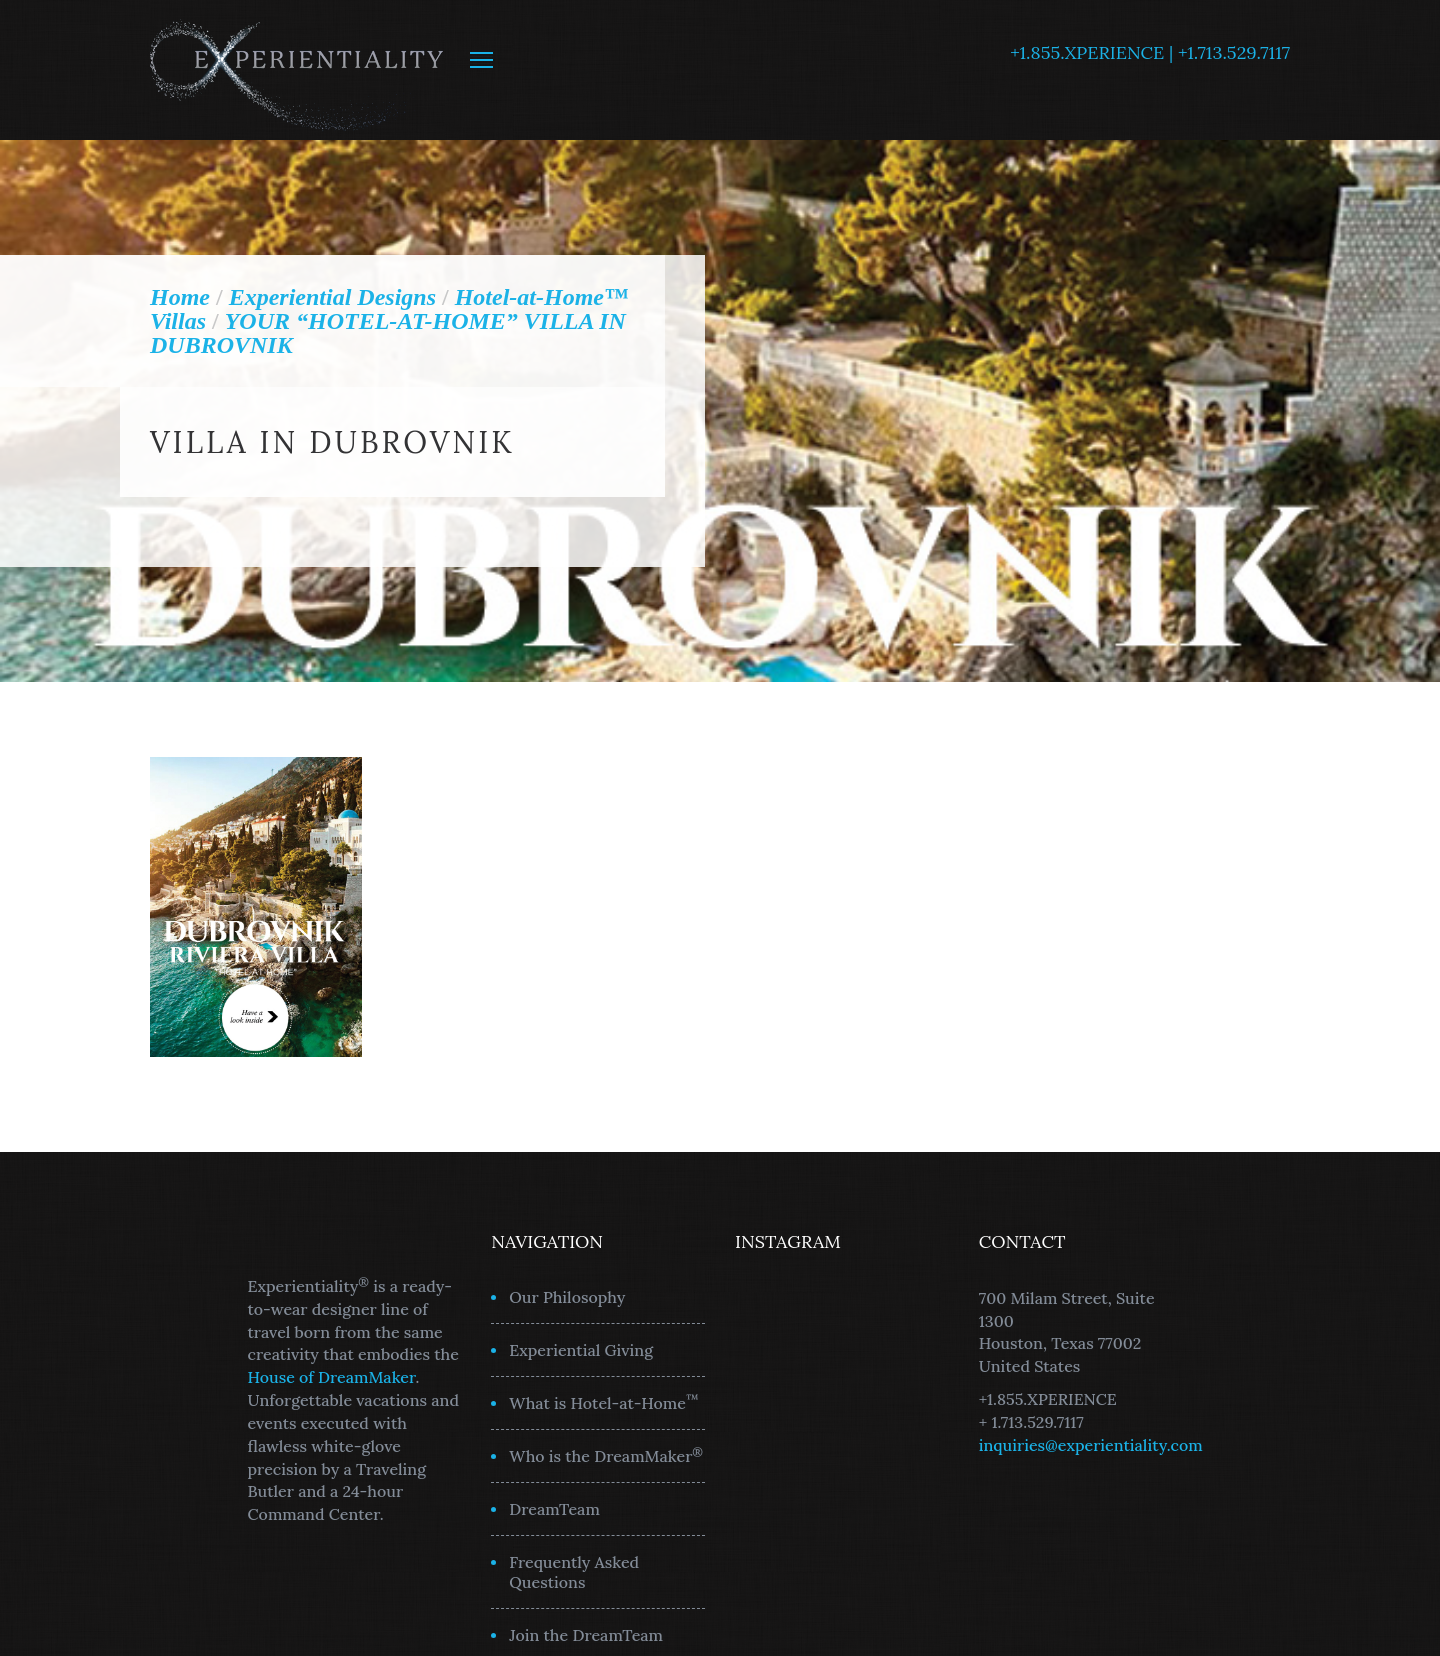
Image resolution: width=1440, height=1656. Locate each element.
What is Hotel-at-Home (604, 1402)
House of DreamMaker (332, 1377)
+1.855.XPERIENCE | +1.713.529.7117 (1150, 52)
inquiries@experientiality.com (1091, 1445)
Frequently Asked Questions (574, 1572)
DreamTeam (554, 1509)
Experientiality (297, 70)
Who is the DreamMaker (606, 1455)
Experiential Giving (581, 1350)
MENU (481, 60)
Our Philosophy (567, 1297)
